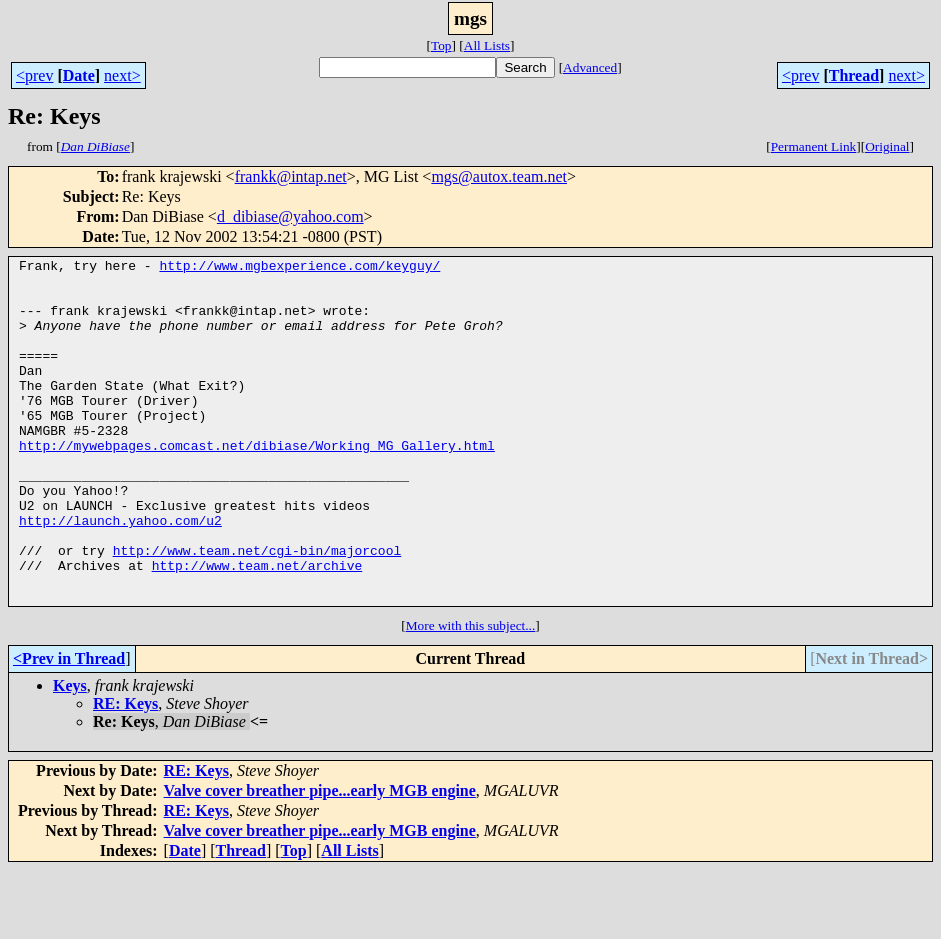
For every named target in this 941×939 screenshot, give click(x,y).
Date (79, 75)
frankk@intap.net (291, 176)
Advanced (590, 67)
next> (122, 75)
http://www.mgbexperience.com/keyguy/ (299, 268)
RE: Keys (125, 772)
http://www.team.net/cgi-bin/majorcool (257, 610)
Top (441, 45)
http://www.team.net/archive (257, 628)
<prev (34, 75)
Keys (70, 754)
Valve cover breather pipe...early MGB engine (320, 859)
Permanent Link (814, 146)
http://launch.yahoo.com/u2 (120, 574)
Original (887, 146)
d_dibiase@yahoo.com (290, 216)
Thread (854, 75)
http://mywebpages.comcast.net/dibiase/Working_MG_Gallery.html (257, 484)
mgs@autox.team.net (499, 176)
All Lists (487, 45)
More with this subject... (471, 694)
